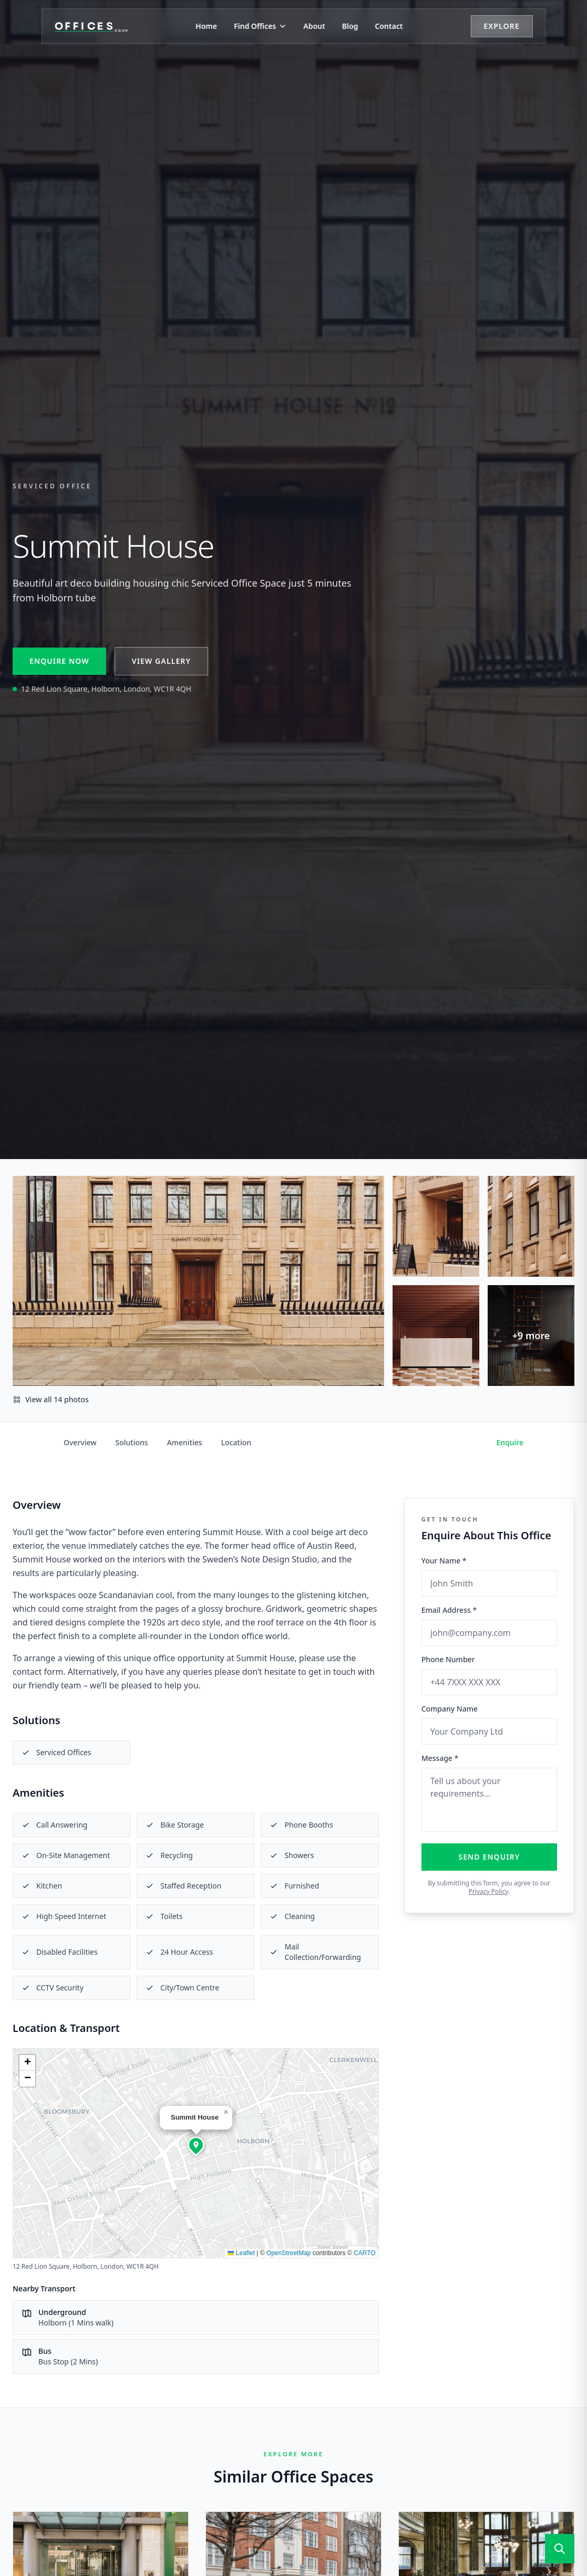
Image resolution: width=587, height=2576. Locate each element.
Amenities (184, 1442)
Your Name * (444, 1561)
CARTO (365, 2253)
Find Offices (260, 26)
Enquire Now (59, 661)
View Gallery (161, 661)
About (314, 26)
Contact (389, 26)
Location (236, 1442)
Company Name (449, 1709)
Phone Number (448, 1659)
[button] (196, 2144)
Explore (501, 26)
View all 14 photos (51, 1399)
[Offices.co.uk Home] (92, 26)
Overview (80, 1442)
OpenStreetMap (288, 2253)
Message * (440, 1758)
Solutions (132, 1442)
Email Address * (449, 1610)
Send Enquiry (489, 1857)
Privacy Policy (488, 1891)
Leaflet (241, 2253)
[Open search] (559, 2548)
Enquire (510, 1442)
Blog (350, 26)
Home (206, 26)
